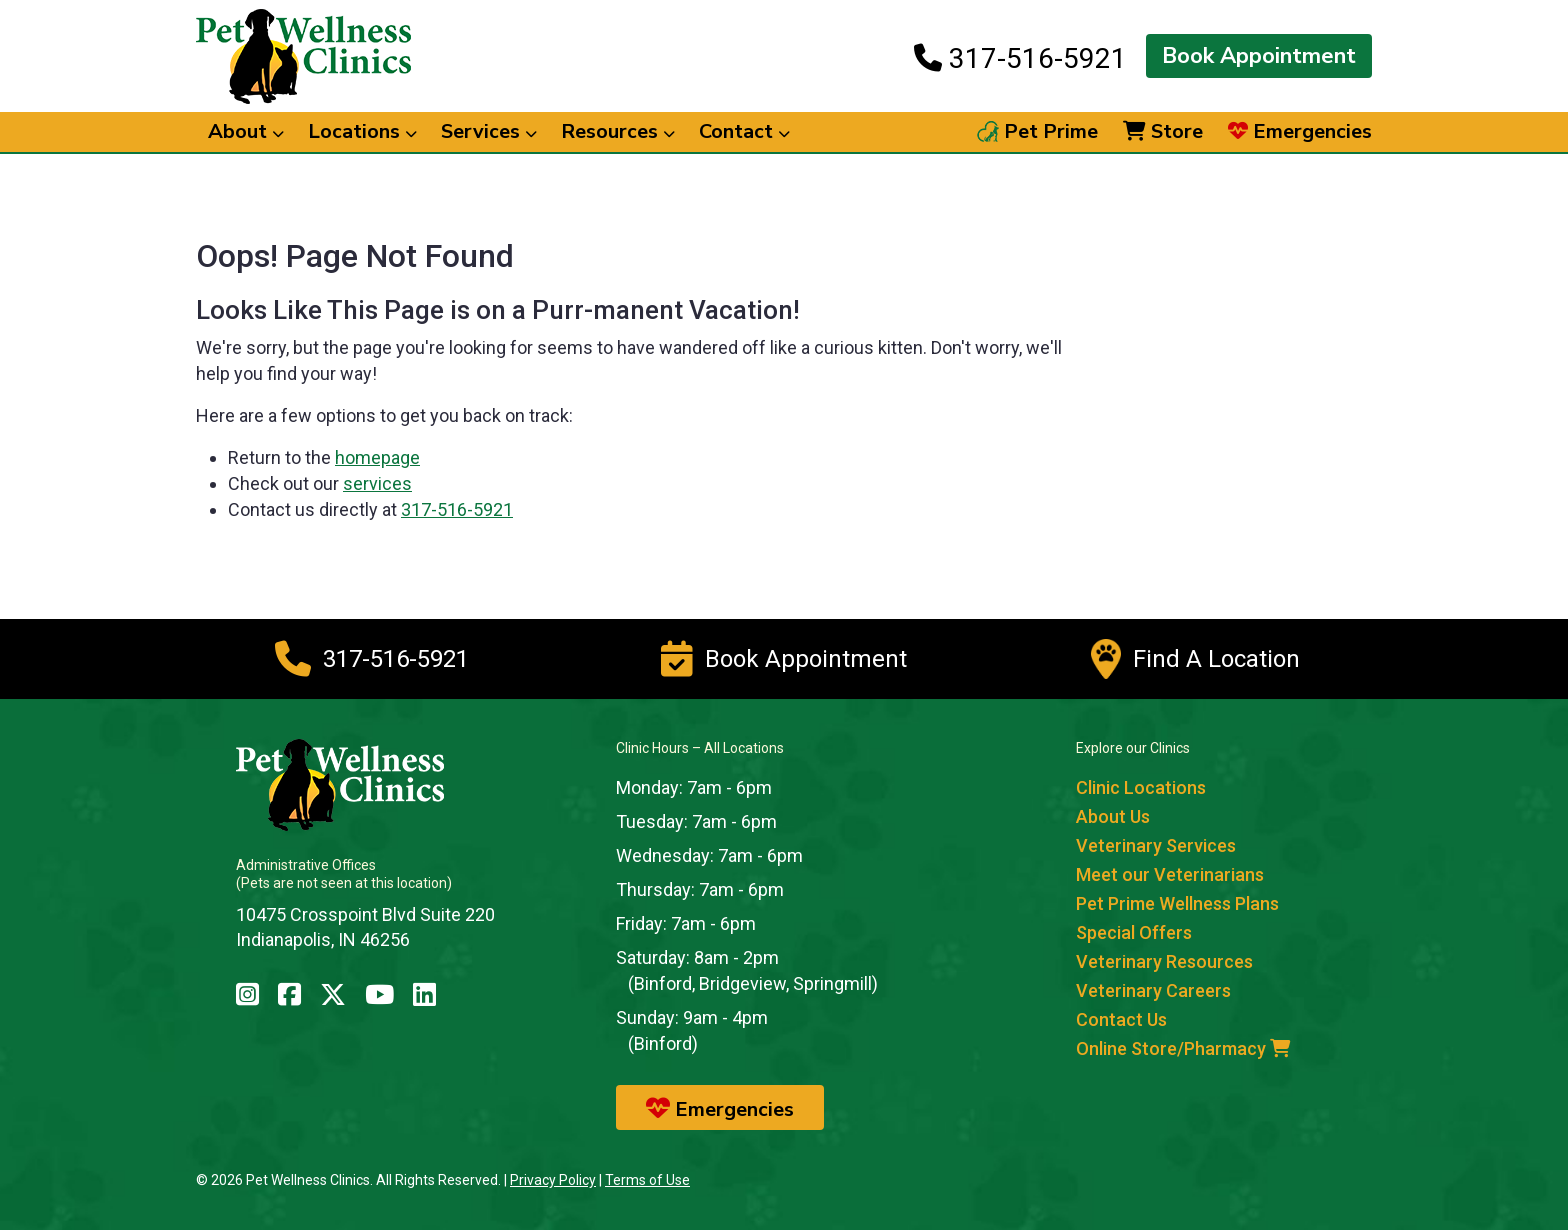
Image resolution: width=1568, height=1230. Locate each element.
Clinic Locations (1141, 787)
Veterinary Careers (1153, 990)
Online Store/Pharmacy (1183, 1048)
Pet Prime (1037, 132)
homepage (377, 457)
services (377, 483)
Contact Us (1121, 1019)
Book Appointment (1259, 56)
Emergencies (1300, 132)
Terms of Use (647, 1180)
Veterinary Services (1156, 845)
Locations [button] (362, 131)
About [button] (246, 131)
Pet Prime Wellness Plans (1177, 903)
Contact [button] (744, 131)
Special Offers (1134, 932)
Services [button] (489, 131)
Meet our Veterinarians (1170, 874)
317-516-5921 (1020, 58)
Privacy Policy (553, 1180)
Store (1163, 132)
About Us (1113, 816)
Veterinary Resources (1164, 961)
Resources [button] (618, 131)
